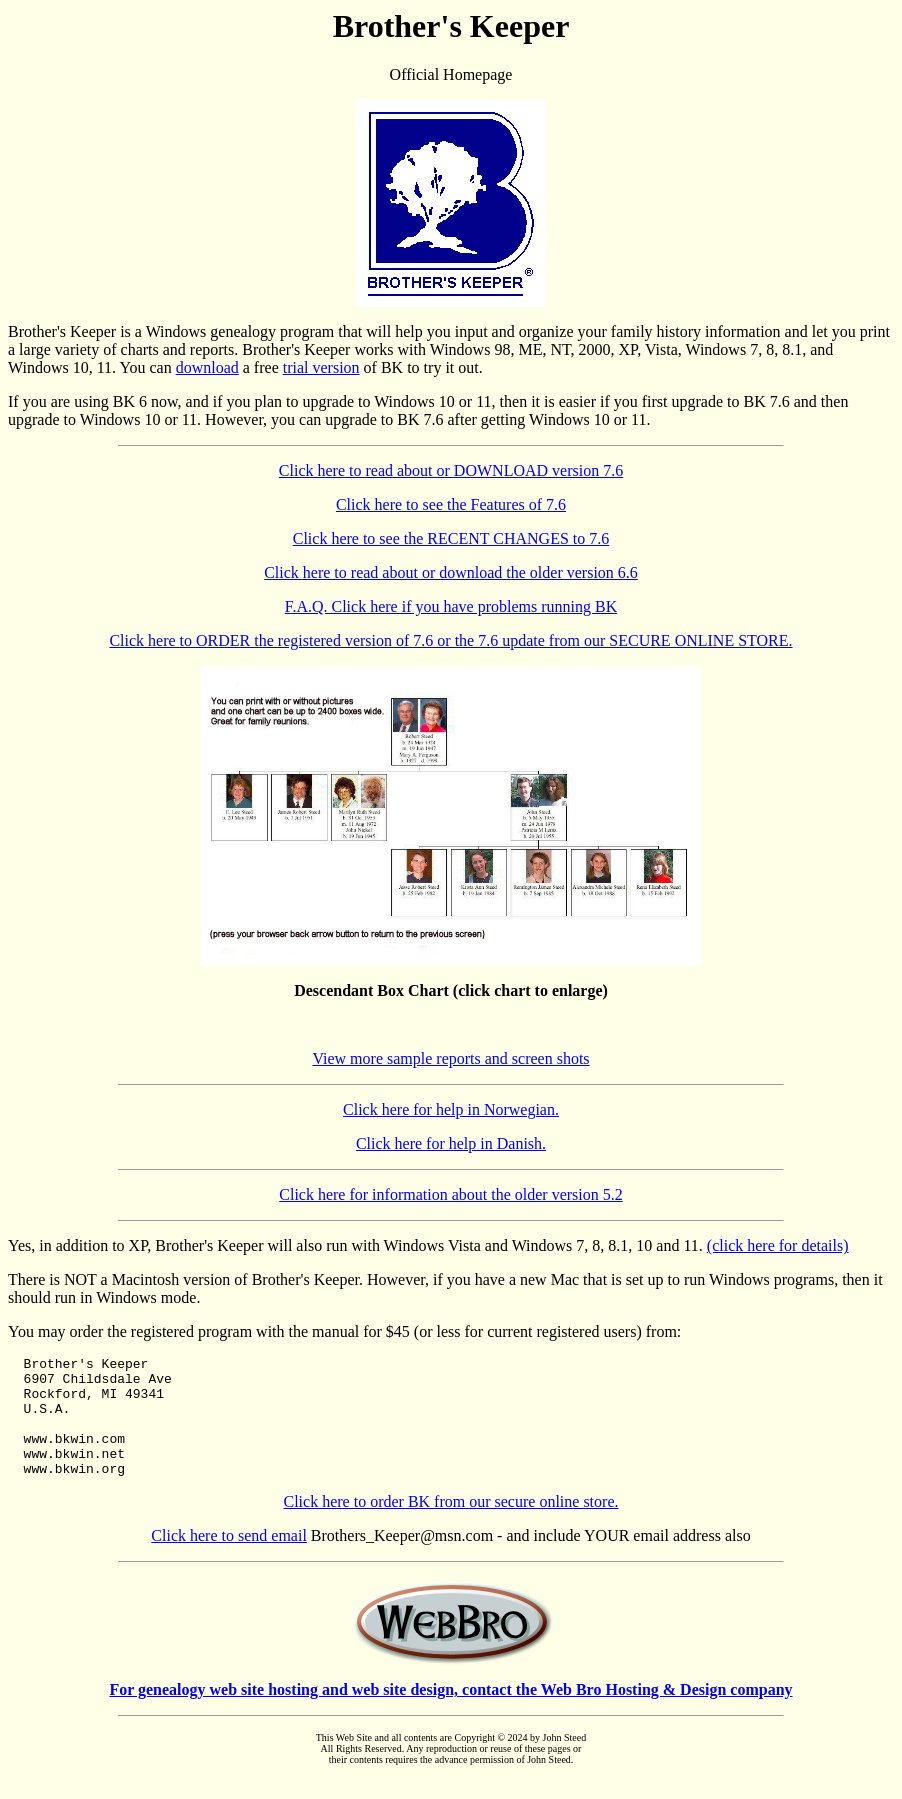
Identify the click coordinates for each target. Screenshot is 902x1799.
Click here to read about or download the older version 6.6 (451, 572)
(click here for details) (778, 1245)
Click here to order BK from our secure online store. (450, 1525)
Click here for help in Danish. (451, 1143)
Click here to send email (229, 1559)
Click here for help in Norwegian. (451, 1109)
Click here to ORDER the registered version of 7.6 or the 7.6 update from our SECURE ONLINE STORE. (450, 640)
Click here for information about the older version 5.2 (450, 1194)
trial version (321, 367)
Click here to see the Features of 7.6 (451, 504)
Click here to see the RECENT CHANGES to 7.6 (451, 538)
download (207, 367)
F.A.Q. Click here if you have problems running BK (451, 606)
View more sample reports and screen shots (450, 1058)
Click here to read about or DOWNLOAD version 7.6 (451, 470)
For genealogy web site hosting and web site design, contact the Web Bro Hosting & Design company (450, 1713)
